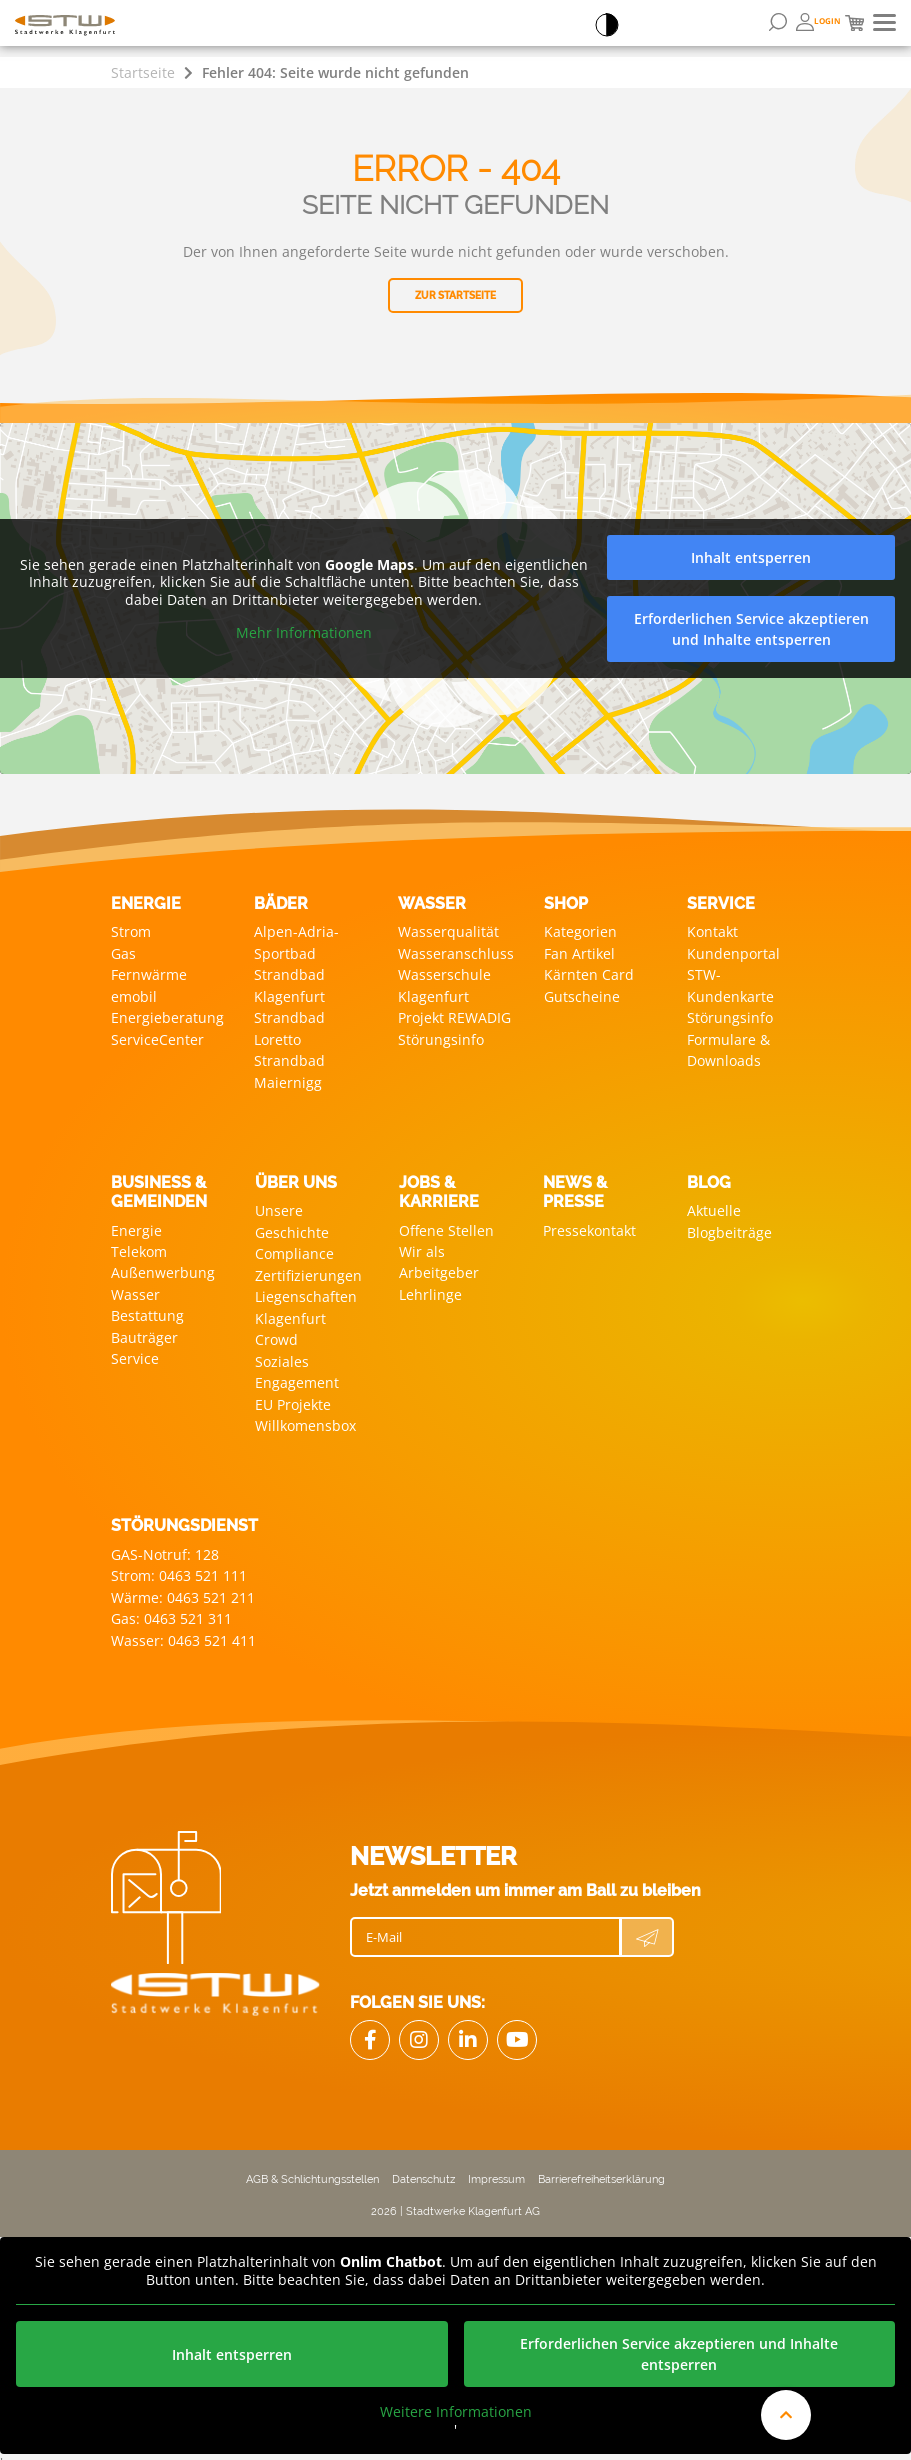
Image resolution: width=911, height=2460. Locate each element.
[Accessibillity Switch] (607, 26)
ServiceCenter (157, 1036)
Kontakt (712, 931)
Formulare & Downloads (728, 1047)
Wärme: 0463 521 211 (183, 1587)
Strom (131, 931)
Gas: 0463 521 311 (171, 1608)
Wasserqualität (448, 931)
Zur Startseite (455, 295)
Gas (123, 952)
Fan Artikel (579, 952)
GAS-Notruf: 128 (165, 1545)
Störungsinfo (441, 1036)
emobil (134, 994)
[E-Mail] (485, 1926)
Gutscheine (582, 994)
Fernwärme (149, 973)
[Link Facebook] (370, 2029)
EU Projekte (293, 1396)
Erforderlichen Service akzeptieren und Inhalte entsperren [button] (751, 629)
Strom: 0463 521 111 (179, 1566)
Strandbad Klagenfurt (289, 984)
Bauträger (144, 1331)
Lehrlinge (430, 1289)
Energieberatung (167, 1015)
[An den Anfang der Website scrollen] (786, 2415)
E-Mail (384, 1926)
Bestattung (147, 1310)
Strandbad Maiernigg (289, 1068)
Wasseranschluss (456, 952)
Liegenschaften (306, 1291)
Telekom (139, 1247)
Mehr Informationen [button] (304, 633)
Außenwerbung (163, 1268)
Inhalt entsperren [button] (751, 557)
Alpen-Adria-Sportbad (296, 942)
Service (135, 1352)
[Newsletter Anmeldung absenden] (647, 1926)
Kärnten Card (589, 973)
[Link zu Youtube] (517, 2029)
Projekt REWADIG (454, 1015)
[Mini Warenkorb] (854, 23)
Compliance (294, 1249)
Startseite (143, 72)
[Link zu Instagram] (419, 2029)
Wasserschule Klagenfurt (444, 984)
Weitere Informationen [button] (456, 2401)
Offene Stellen (446, 1226)
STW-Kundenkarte (730, 984)
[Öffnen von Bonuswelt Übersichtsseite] (818, 22)
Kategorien (580, 931)
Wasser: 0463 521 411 (183, 1629)
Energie (136, 1226)
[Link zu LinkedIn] (468, 2029)
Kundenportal (733, 952)
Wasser (135, 1289)
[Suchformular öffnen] (778, 22)
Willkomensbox (305, 1417)
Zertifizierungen (308, 1270)
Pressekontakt (589, 1226)
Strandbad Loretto (289, 1026)
